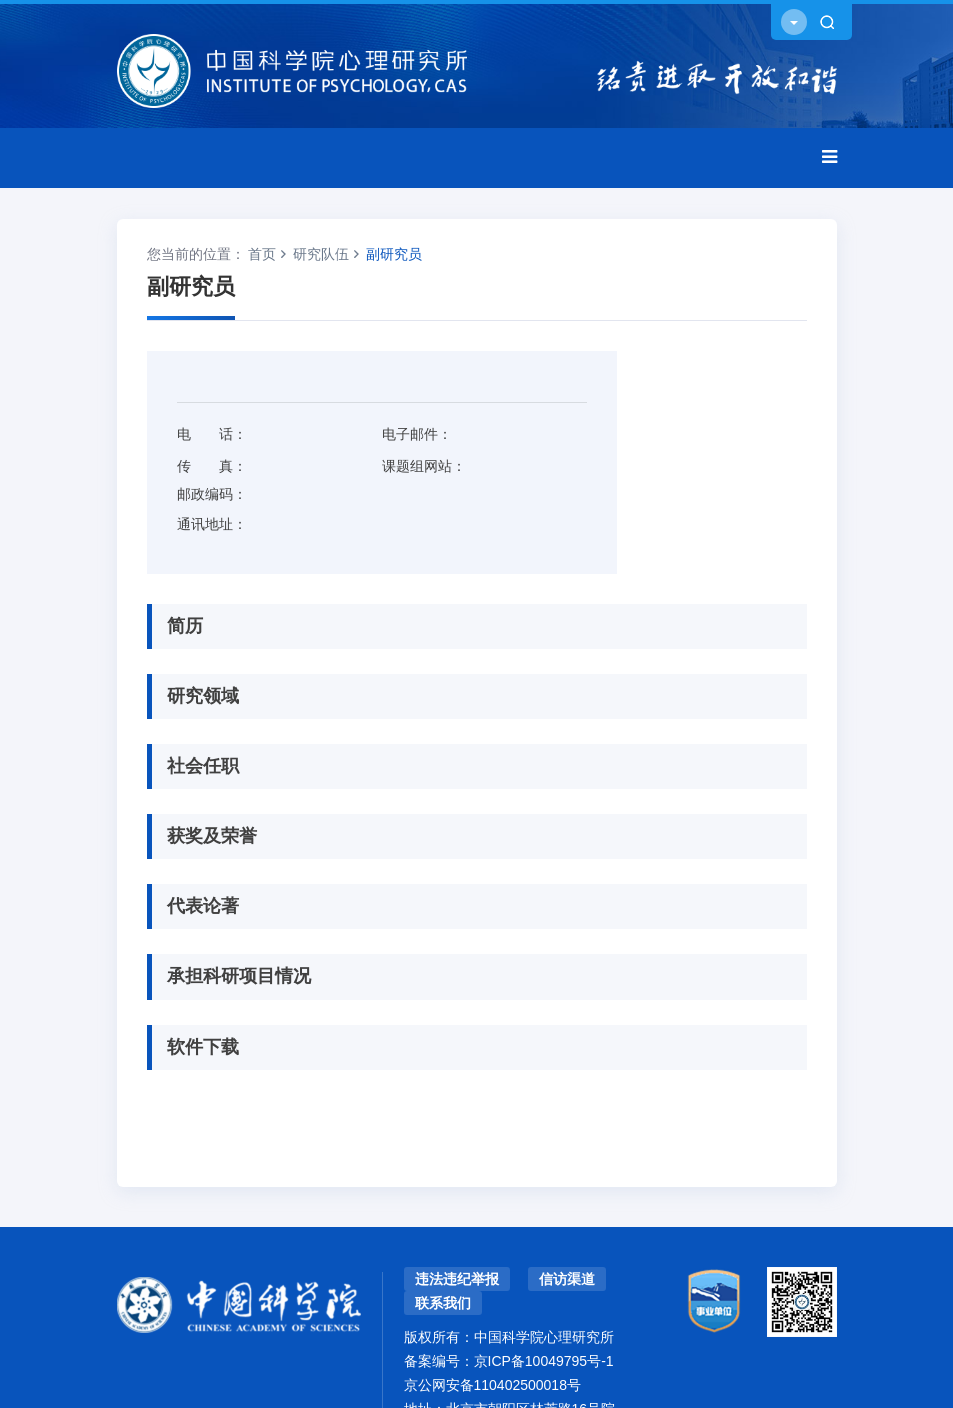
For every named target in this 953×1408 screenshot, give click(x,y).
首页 (262, 254)
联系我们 (443, 1303)
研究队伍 (321, 254)
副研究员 (394, 254)
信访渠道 (567, 1279)
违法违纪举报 (457, 1279)
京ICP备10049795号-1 (544, 1361)
